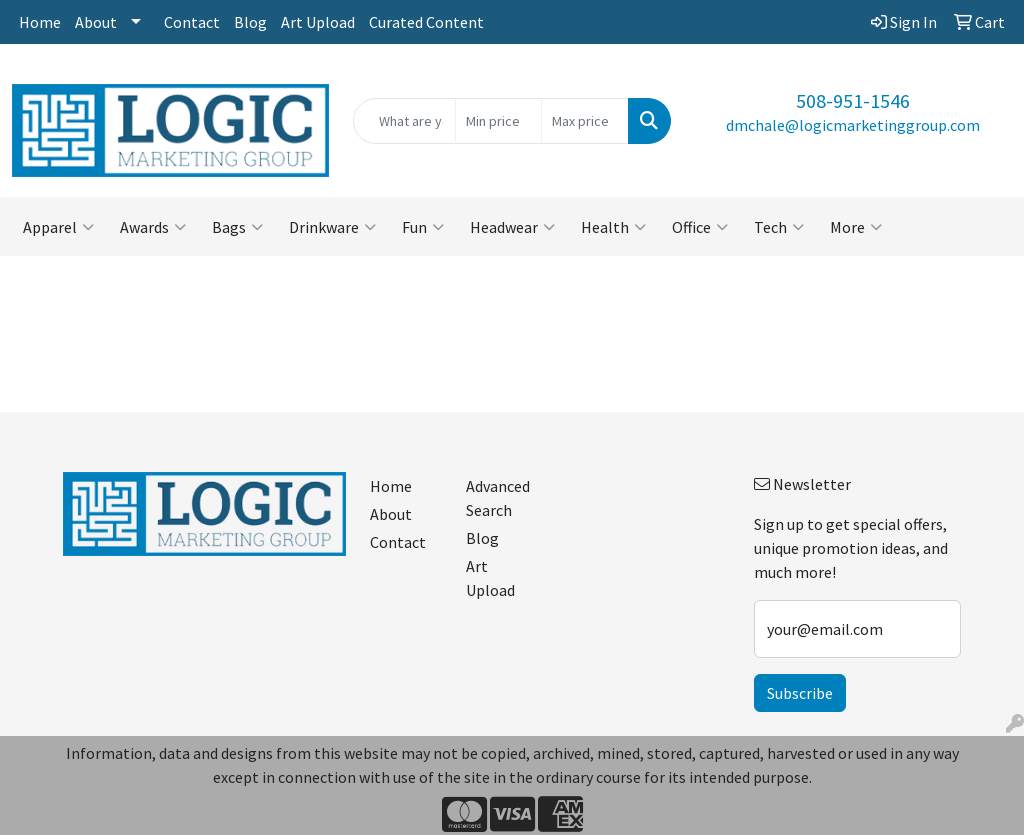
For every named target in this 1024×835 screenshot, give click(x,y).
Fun (423, 227)
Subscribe (800, 693)
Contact (192, 22)
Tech (779, 227)
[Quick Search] (404, 121)
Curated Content (426, 22)
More (856, 227)
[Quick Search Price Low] (498, 121)
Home (40, 22)
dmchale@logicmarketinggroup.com (853, 125)
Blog (250, 22)
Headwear (512, 227)
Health (613, 227)
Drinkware (332, 227)
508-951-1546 (853, 100)
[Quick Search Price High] (584, 121)
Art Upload (318, 22)
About (96, 22)
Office (700, 227)
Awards (153, 227)
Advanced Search (498, 498)
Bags (237, 227)
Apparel (58, 227)
